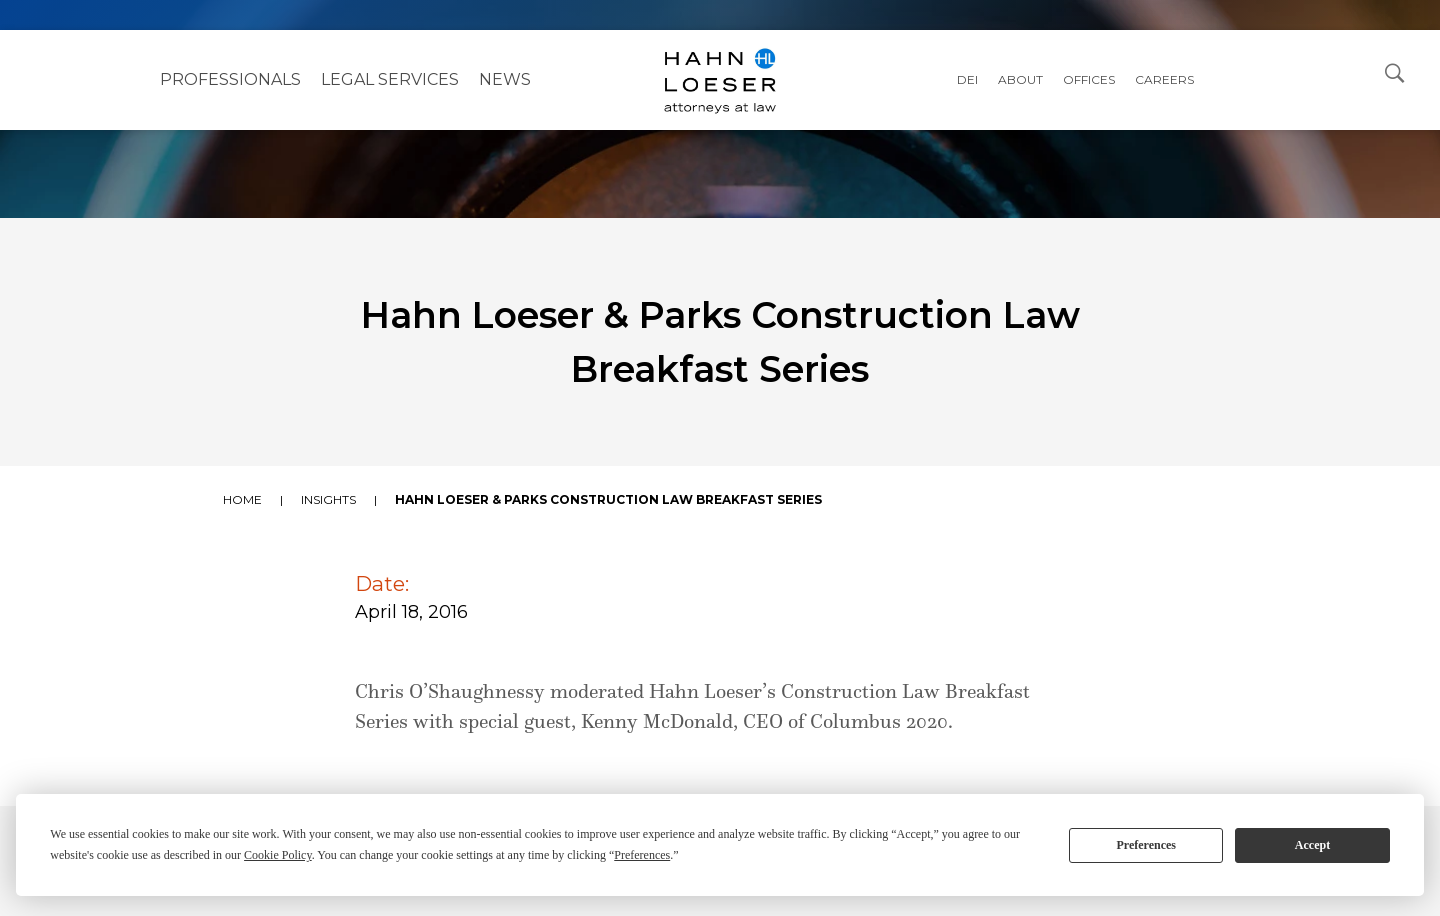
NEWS (505, 79)
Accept (1312, 845)
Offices (1089, 79)
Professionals (230, 79)
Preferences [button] (642, 855)
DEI (967, 79)
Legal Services (390, 79)
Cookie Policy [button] (278, 855)
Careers (1164, 79)
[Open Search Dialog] (1395, 72)
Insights (328, 499)
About (1020, 79)
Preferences (1146, 845)
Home (242, 499)
